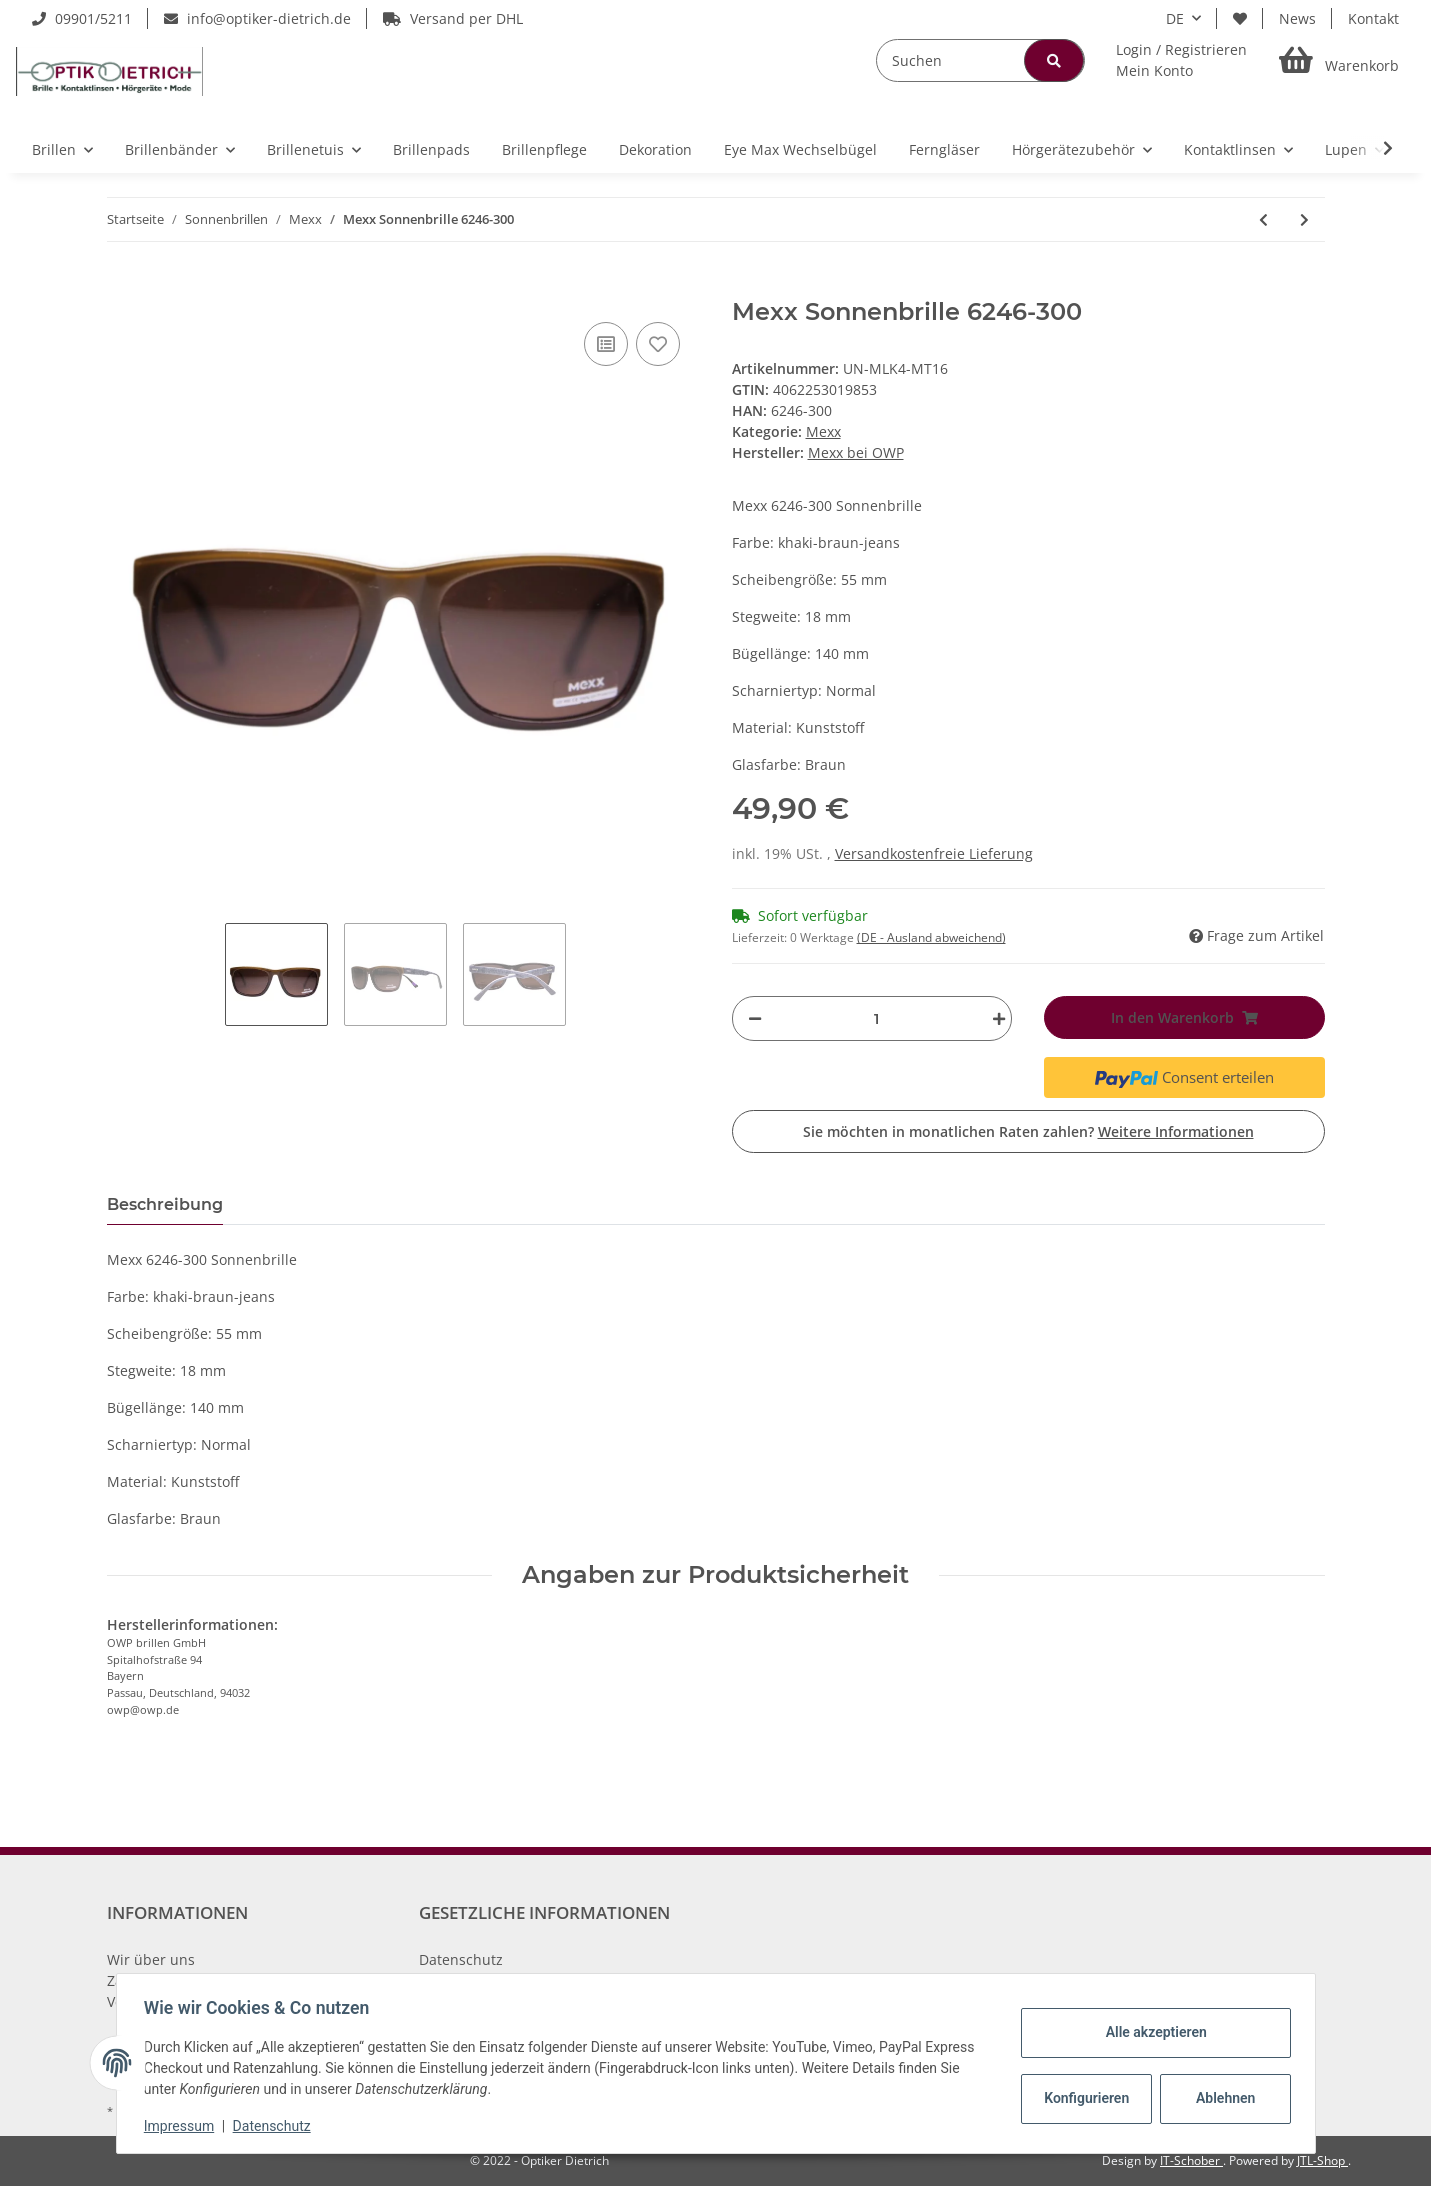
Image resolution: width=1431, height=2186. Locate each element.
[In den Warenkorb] (123, 287)
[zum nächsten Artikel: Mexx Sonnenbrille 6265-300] (1304, 219)
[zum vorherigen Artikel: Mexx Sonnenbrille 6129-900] (1263, 219)
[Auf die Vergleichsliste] (606, 344)
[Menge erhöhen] (994, 1018)
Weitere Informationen (1176, 1131)
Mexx (823, 431)
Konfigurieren (1084, 2098)
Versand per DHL (453, 18)
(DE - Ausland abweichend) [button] (931, 937)
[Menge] (877, 1018)
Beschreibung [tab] (165, 1204)
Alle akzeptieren (1151, 2032)
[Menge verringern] (755, 1018)
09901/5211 (82, 18)
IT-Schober (1191, 2160)
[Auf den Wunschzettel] (658, 344)
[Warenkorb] (1339, 60)
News (1297, 18)
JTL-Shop (1322, 2160)
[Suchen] (980, 60)
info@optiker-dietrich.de (257, 18)
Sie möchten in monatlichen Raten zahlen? (1028, 1131)
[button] (1181, 60)
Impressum (184, 2126)
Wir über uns (151, 1959)
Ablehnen (1220, 2098)
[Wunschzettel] (1240, 18)
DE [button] (1175, 18)
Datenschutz (461, 1959)
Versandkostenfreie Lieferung (934, 853)
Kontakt (1373, 18)
